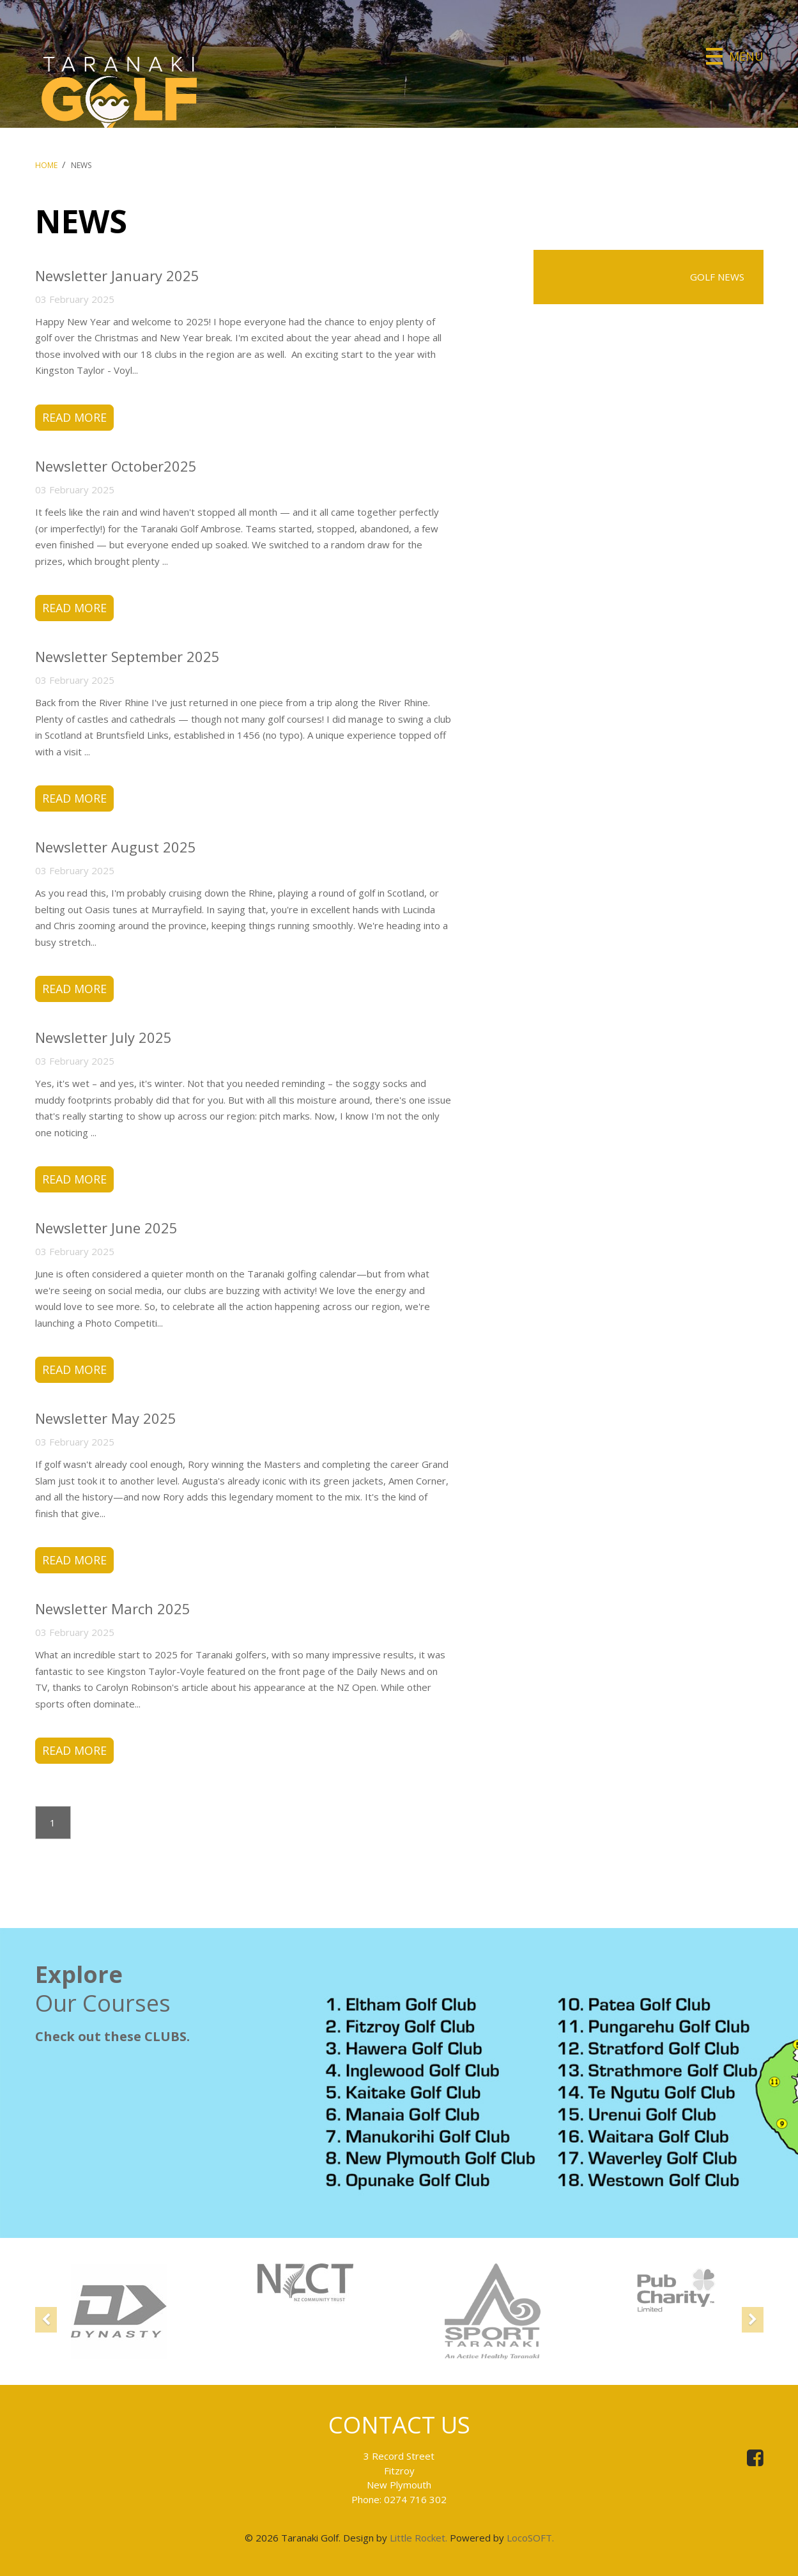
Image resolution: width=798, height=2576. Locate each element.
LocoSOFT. (530, 2538)
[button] (46, 2334)
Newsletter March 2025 (112, 1609)
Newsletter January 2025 (117, 275)
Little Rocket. (418, 2538)
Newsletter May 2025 (105, 1418)
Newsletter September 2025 (127, 656)
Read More (74, 417)
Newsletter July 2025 (103, 1037)
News (81, 165)
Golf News (717, 276)
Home (46, 165)
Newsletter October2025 (116, 465)
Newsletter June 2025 (106, 1228)
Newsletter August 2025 (115, 847)
